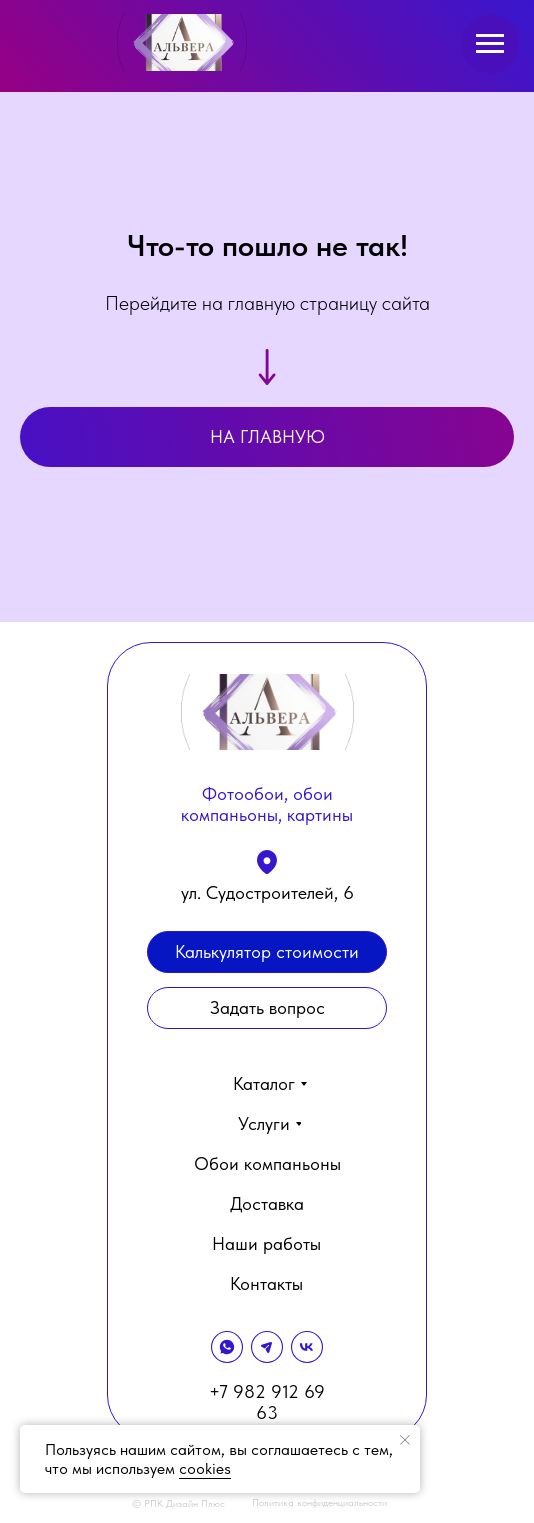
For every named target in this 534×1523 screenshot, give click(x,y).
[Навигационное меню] (490, 44)
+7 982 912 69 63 (267, 1402)
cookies (205, 1468)
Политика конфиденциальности (319, 1502)
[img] (182, 42)
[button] (267, 1008)
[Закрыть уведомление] (405, 1440)
